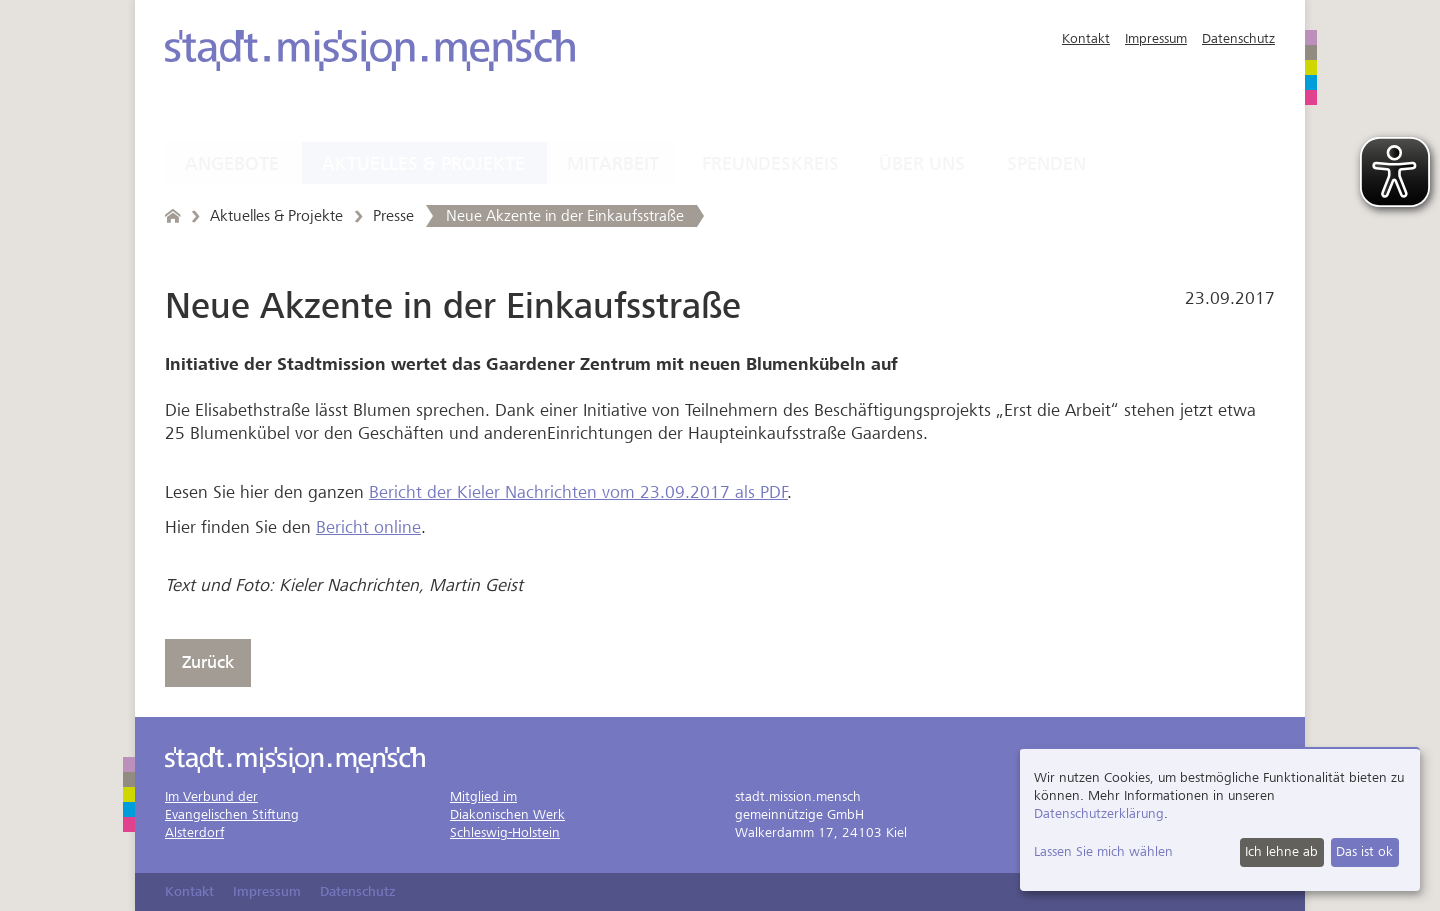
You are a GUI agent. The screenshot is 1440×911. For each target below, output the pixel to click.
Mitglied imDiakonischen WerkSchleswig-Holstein (507, 814)
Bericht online (368, 527)
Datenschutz (1238, 38)
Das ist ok (1364, 851)
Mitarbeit (613, 164)
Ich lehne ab (1281, 851)
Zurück (208, 662)
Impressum (1156, 38)
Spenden (1046, 164)
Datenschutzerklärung (1099, 813)
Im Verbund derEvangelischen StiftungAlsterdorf (232, 814)
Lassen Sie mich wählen (1103, 851)
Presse (393, 216)
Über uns (922, 164)
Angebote (232, 164)
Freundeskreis (770, 164)
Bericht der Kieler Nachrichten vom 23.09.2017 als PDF (578, 492)
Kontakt (1086, 38)
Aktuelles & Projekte (423, 164)
